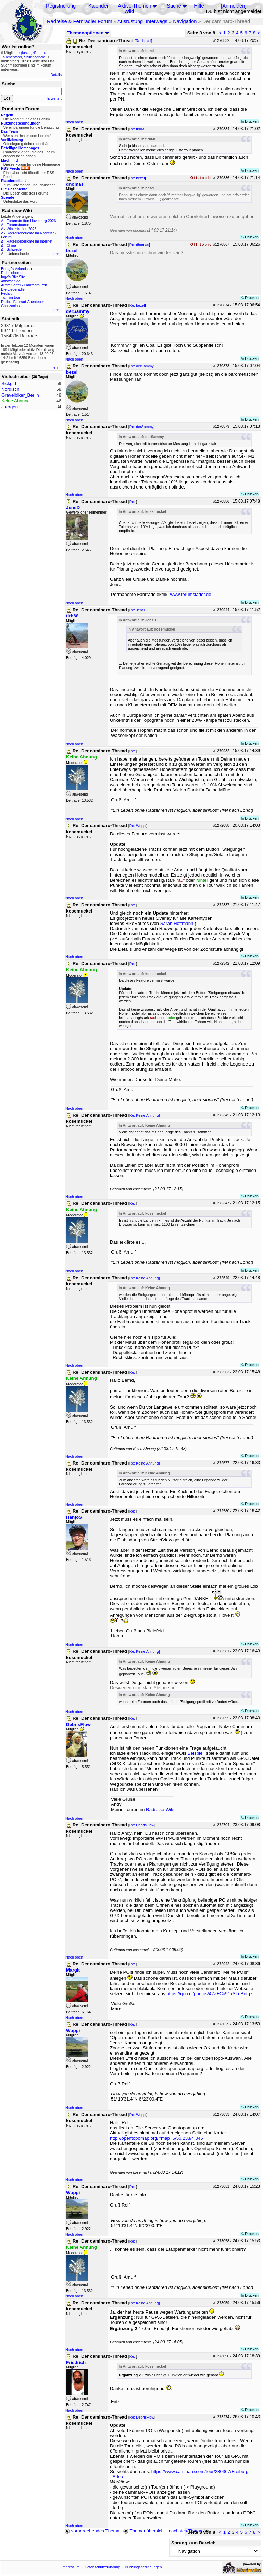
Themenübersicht (144, 2530)
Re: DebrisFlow (141, 1825)
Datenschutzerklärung (102, 2567)
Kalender (98, 6)
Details (56, 75)
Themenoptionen (88, 32)
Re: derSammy (141, 366)
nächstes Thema (189, 2530)
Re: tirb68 (137, 129)
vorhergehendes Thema (92, 2530)
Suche (174, 6)
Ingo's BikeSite (13, 277)
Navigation (185, 21)
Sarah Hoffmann (176, 923)
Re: (132, 501)
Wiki (129, 11)
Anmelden (233, 6)
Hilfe (199, 6)
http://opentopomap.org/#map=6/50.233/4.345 (156, 2138)
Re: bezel (143, 41)
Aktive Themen (134, 6)
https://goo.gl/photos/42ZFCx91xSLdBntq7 (209, 1993)
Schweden (15, 249)
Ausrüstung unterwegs (142, 21)
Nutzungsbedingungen (143, 2567)
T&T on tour (10, 297)
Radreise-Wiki (160, 1809)
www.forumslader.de (190, 594)
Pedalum (8, 293)
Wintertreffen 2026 (21, 229)
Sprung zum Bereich (193, 2542)
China (11, 245)
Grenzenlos (10, 306)
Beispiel (196, 1753)
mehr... (56, 253)
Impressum (71, 2567)
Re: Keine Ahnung (144, 1115)
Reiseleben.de (12, 273)
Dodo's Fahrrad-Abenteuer (22, 301)
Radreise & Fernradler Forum (79, 21)
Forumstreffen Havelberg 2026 (31, 221)
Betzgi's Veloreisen (16, 269)
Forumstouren (18, 225)
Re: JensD (138, 610)
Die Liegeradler (13, 289)
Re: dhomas (139, 245)
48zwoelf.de (11, 281)
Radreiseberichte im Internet (29, 241)
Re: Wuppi (138, 826)
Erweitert (54, 98)
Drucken (250, 121)
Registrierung (61, 6)
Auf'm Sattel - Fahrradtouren (24, 285)
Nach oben (74, 122)
